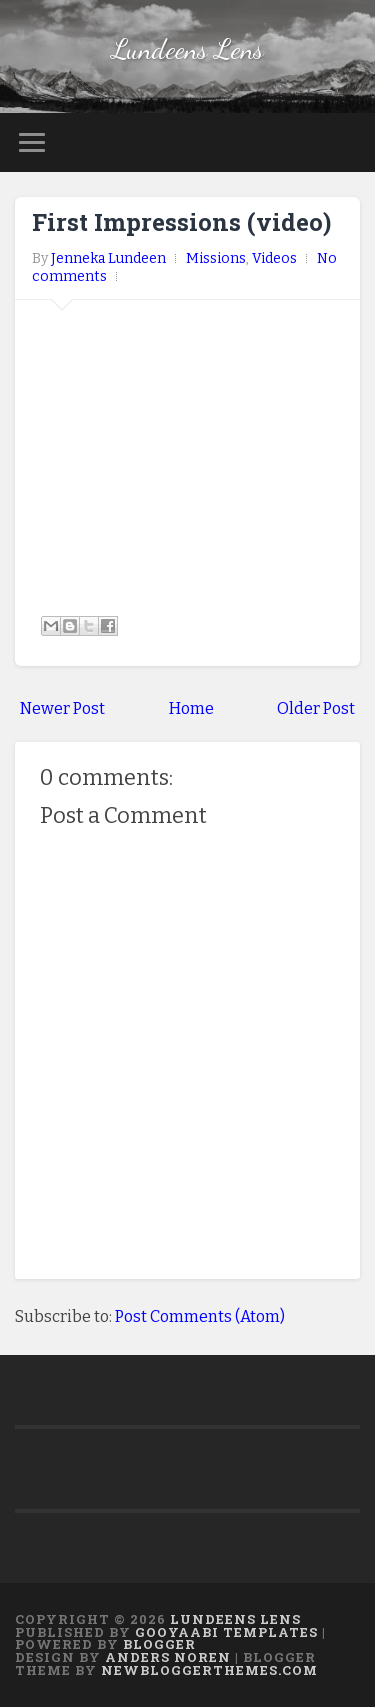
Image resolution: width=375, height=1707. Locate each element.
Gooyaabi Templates (226, 1632)
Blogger (159, 1644)
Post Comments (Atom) (200, 1316)
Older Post (316, 708)
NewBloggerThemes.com (209, 1670)
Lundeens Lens (188, 49)
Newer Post (62, 708)
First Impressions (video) (181, 222)
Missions (216, 258)
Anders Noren (168, 1657)
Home (191, 708)
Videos (274, 258)
